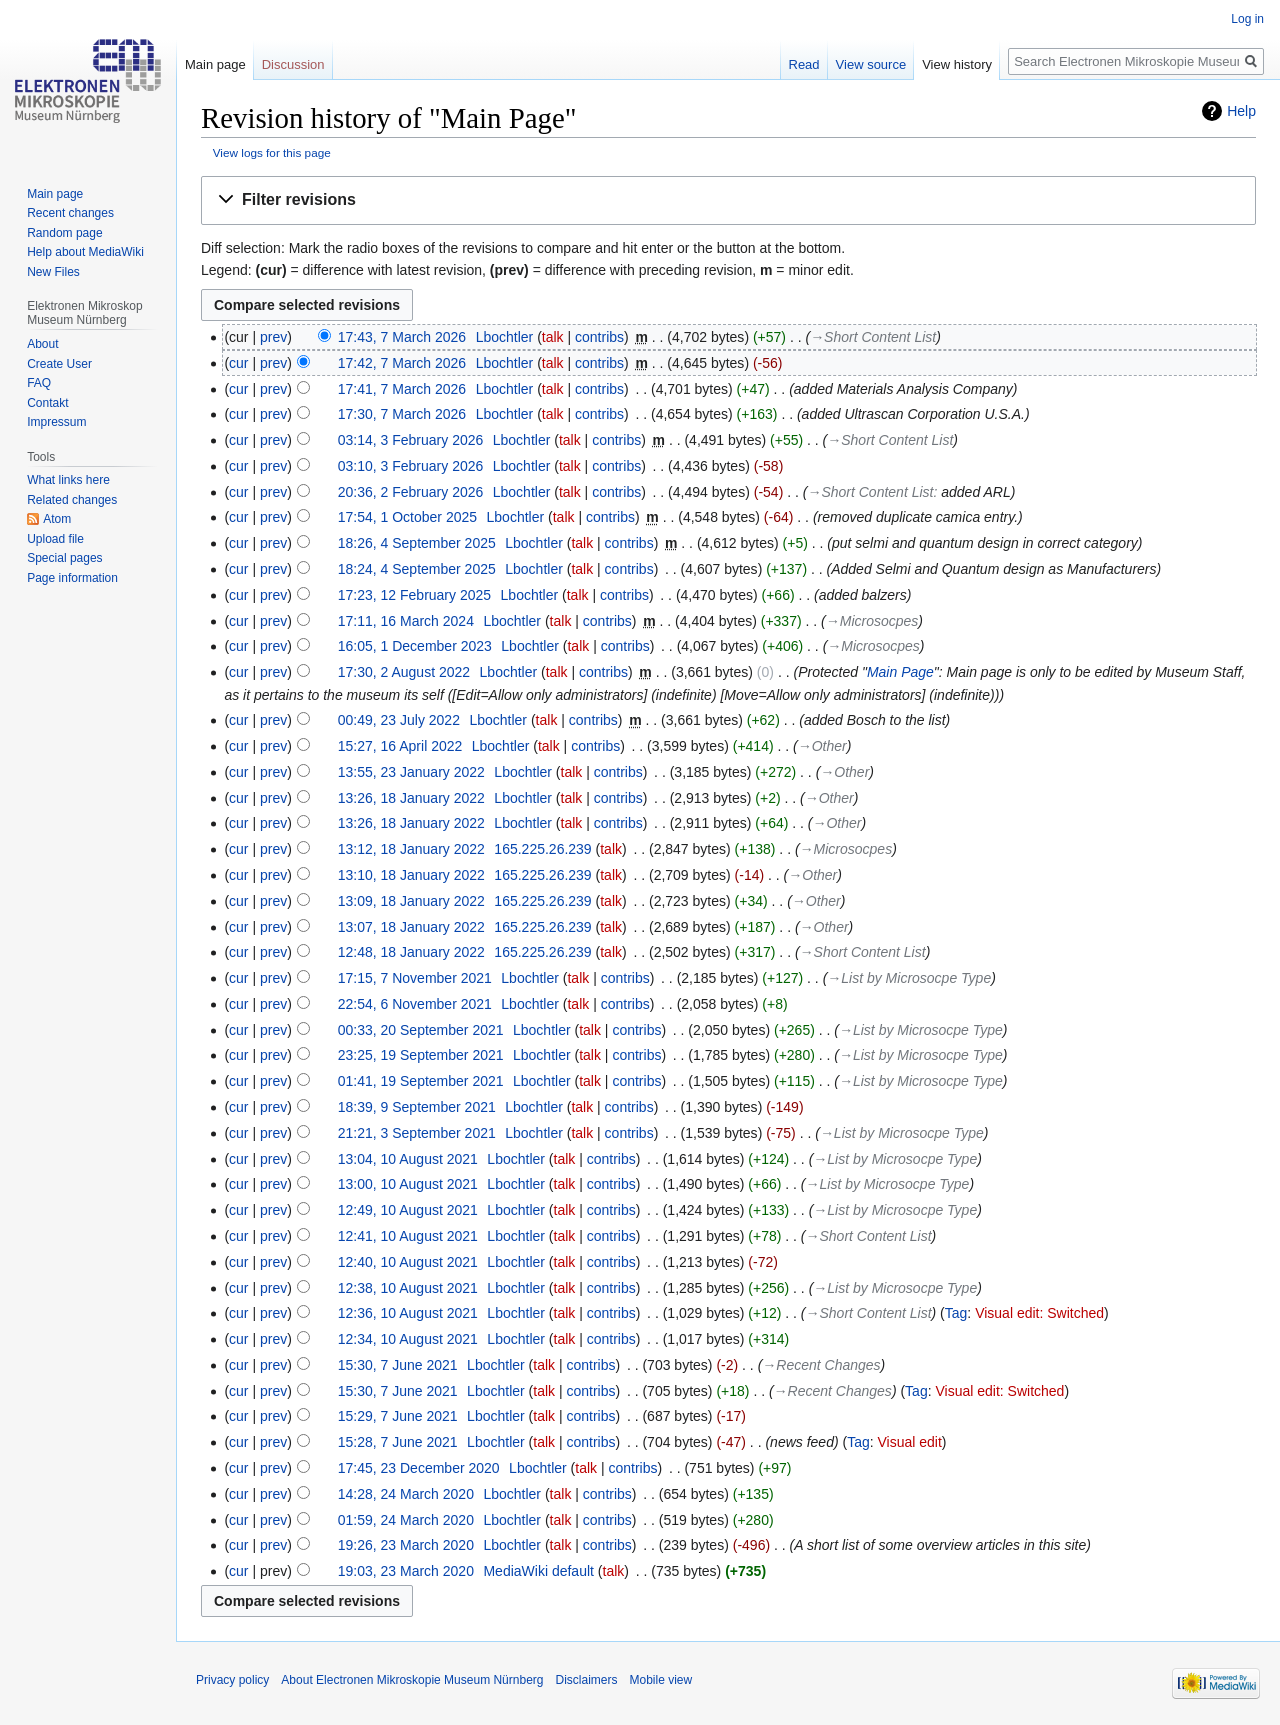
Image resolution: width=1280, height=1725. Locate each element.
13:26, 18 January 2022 (411, 798)
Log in (1247, 19)
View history (957, 64)
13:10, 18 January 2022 (411, 875)
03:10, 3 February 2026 (411, 466)
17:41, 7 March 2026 (402, 389)
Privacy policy (232, 1680)
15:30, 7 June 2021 (398, 1365)
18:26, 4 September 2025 (417, 543)
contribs (599, 337)
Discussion (293, 64)
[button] (728, 200)
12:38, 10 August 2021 (408, 1288)
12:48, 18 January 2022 (411, 952)
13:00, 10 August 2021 (408, 1184)
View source (871, 64)
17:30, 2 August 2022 (404, 672)
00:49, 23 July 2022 (399, 720)
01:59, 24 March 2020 (406, 1520)
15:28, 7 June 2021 (398, 1442)
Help (1241, 111)
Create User (59, 364)
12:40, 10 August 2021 (408, 1262)
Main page (215, 64)
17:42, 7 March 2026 (402, 363)
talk (553, 337)
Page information (72, 578)
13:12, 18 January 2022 (411, 849)
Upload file (55, 539)
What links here (68, 480)
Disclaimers (586, 1680)
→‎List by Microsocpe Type (909, 978)
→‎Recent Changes (821, 1365)
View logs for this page (272, 152)
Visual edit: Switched (1039, 1313)
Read (804, 64)
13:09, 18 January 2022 (411, 901)
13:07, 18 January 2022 (411, 927)
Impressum (56, 422)
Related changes (72, 500)
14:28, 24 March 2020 (406, 1494)
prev (273, 337)
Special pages (64, 558)
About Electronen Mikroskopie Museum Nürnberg (412, 1680)
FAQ (39, 383)
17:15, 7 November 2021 (415, 978)
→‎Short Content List (873, 337)
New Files (53, 272)
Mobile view (661, 1680)
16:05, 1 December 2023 (415, 646)
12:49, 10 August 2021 (408, 1210)
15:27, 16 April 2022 (400, 746)
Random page (64, 233)
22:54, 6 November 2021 (415, 1004)
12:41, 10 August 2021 (408, 1236)
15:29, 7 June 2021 (398, 1416)
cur (238, 363)
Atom (57, 519)
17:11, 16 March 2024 (406, 621)
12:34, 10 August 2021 (408, 1339)
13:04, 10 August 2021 (408, 1159)
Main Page (900, 672)
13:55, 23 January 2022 (411, 772)
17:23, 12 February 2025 (414, 595)
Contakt (47, 403)
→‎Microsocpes (872, 621)
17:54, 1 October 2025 (407, 517)
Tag (956, 1313)
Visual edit (910, 1442)
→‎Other (822, 746)
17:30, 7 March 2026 (402, 414)
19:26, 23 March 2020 (406, 1545)
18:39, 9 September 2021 (417, 1107)
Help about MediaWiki (85, 252)
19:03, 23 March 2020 (406, 1571)
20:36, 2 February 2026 (411, 492)
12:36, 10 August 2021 (408, 1313)
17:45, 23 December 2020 (419, 1468)
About (42, 344)
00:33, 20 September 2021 (421, 1030)
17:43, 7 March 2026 (402, 337)
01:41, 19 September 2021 (421, 1081)
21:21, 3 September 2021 (417, 1133)
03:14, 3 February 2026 (411, 440)
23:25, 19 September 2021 (421, 1055)
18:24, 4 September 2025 (417, 569)
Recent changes (70, 213)
